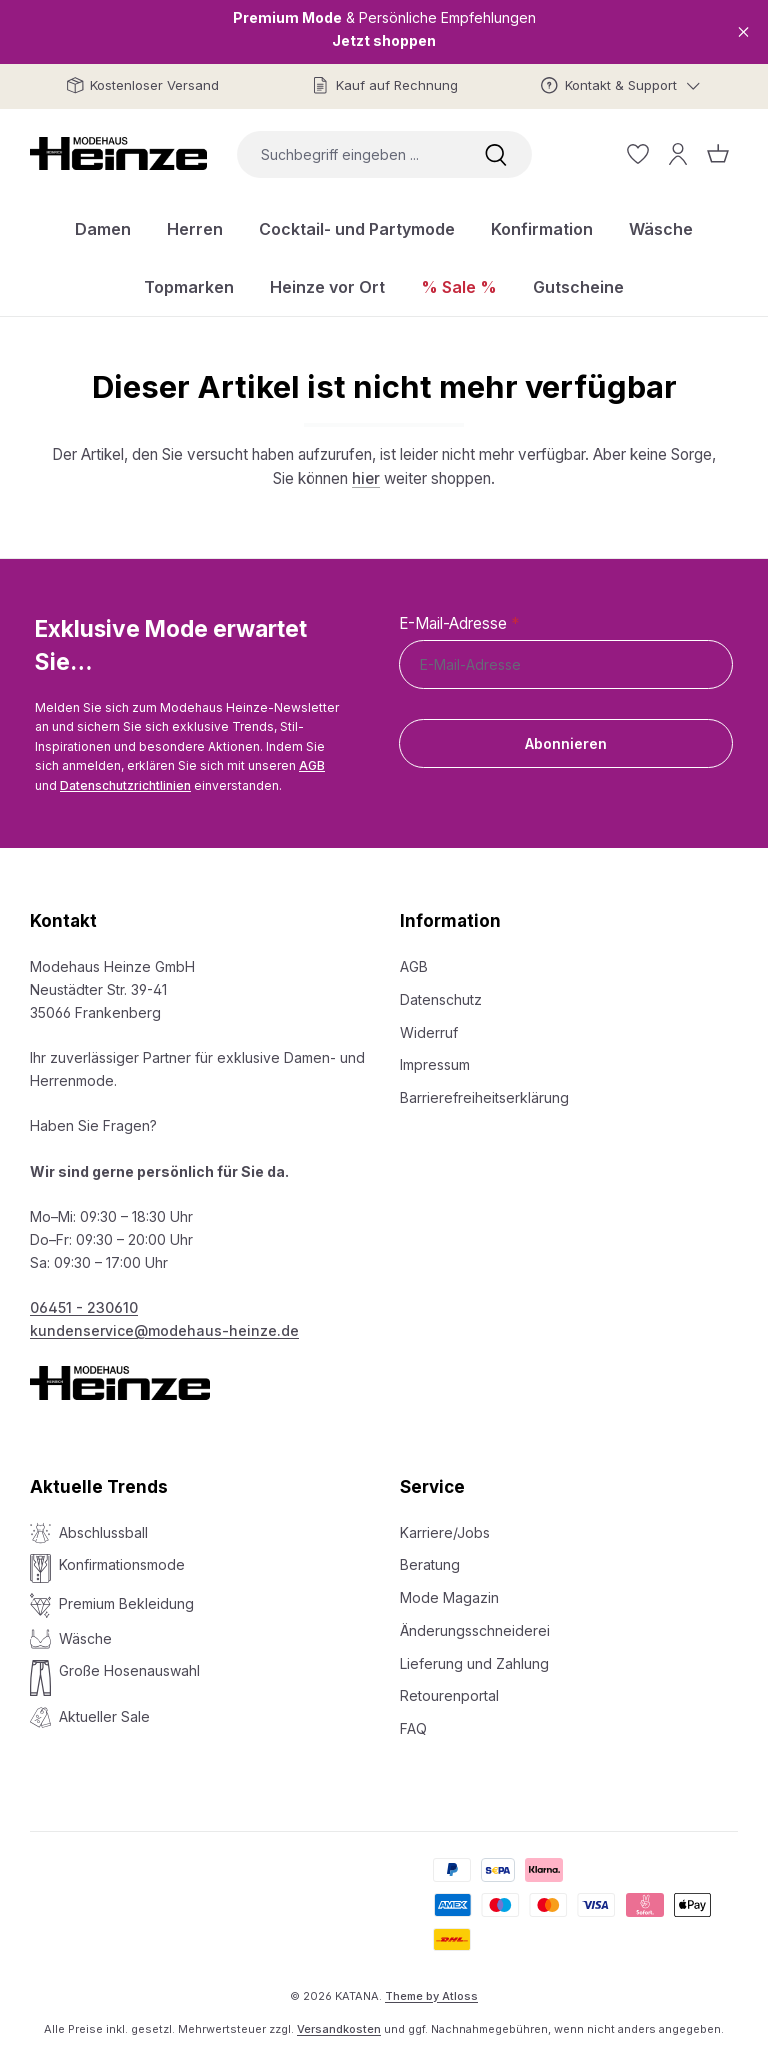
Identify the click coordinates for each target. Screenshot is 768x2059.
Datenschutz (441, 999)
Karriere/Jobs (445, 1532)
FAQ (413, 1728)
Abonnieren (566, 743)
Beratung (430, 1564)
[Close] (743, 31)
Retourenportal (449, 1695)
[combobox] (348, 154)
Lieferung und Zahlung (474, 1663)
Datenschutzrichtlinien (125, 785)
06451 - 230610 (84, 1307)
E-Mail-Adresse (459, 623)
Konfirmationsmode (122, 1564)
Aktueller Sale (104, 1716)
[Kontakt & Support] (621, 85)
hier (366, 478)
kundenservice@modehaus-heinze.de (164, 1330)
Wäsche (85, 1638)
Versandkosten (339, 2029)
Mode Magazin (449, 1597)
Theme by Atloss (431, 1996)
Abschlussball (103, 1532)
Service (432, 1487)
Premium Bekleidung (126, 1603)
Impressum (435, 1064)
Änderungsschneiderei (475, 1630)
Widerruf (429, 1032)
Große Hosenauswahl (129, 1670)
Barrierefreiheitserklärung (484, 1097)
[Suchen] (496, 154)
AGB (312, 765)
